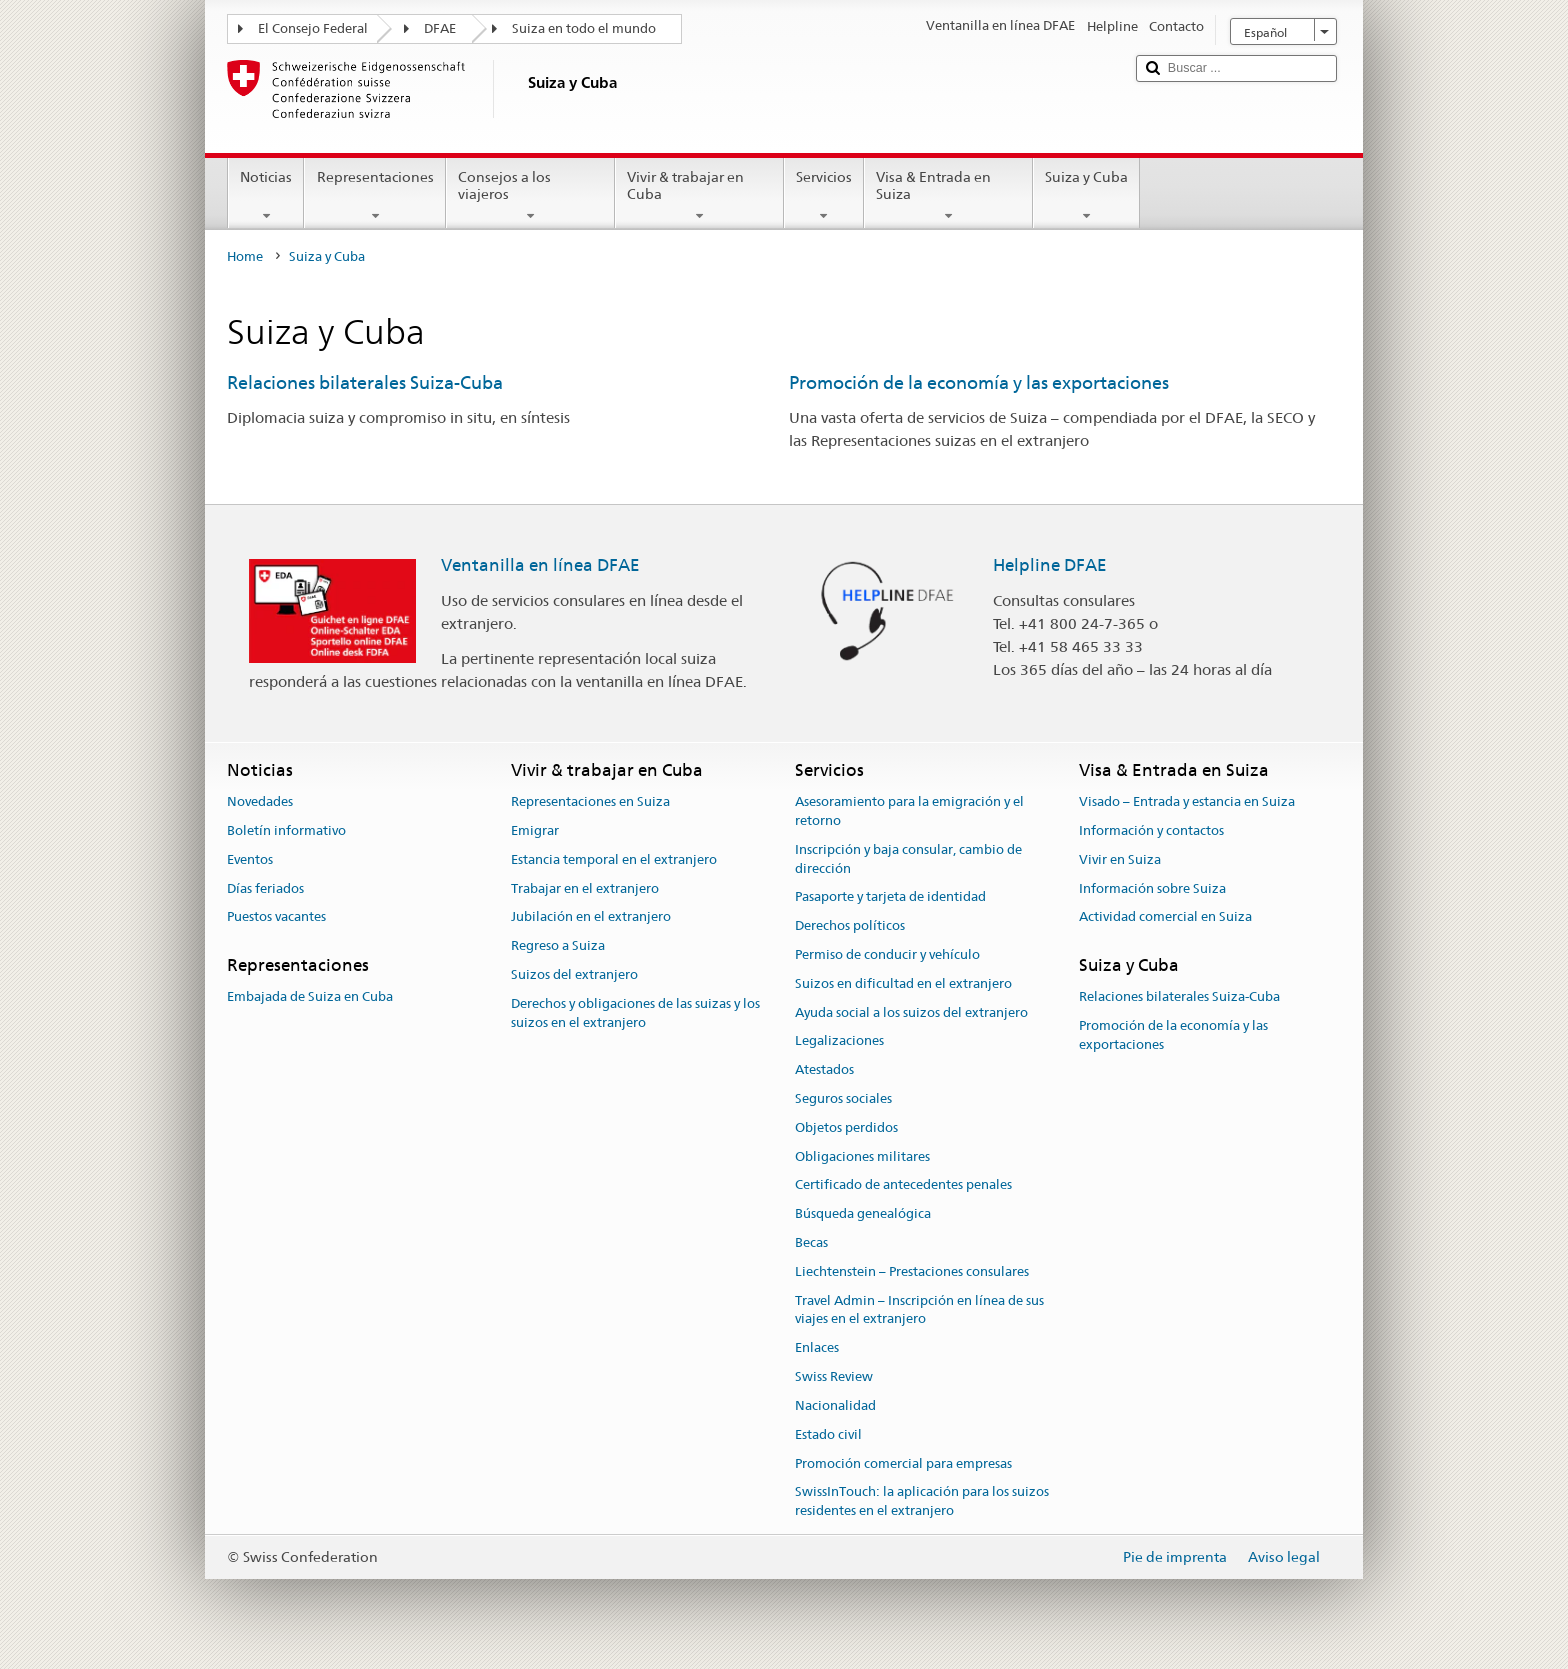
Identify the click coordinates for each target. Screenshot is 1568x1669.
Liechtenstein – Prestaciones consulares (912, 1271)
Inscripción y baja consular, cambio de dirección (908, 859)
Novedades (260, 801)
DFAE (440, 28)
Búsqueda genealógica (863, 1214)
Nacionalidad (835, 1405)
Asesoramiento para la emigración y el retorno (909, 811)
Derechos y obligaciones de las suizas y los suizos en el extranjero (635, 1013)
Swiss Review (834, 1376)
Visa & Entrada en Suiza (948, 196)
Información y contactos (1151, 830)
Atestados (824, 1069)
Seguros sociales (843, 1098)
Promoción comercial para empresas (903, 1463)
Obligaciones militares (862, 1156)
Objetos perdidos (846, 1127)
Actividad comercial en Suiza (1165, 917)
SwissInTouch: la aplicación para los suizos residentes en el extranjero (922, 1502)
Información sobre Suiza (1152, 888)
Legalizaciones (839, 1041)
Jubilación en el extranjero (591, 917)
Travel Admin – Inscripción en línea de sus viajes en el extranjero (919, 1310)
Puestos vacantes (276, 917)
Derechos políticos (850, 925)
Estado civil (828, 1434)
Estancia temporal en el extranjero (614, 859)
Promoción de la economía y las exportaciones (979, 382)
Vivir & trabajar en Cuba (699, 196)
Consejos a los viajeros (530, 196)
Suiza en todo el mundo (584, 28)
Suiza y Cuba (1086, 196)
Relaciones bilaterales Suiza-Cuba (365, 382)
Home (245, 256)
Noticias (266, 196)
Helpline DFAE (1050, 565)
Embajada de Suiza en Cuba (310, 997)
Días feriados (265, 888)
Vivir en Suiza (1120, 859)
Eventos (250, 859)
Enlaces (817, 1348)
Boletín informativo (286, 830)
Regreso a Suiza (558, 945)
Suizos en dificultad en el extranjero (903, 983)
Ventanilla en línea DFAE (540, 565)
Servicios (824, 196)
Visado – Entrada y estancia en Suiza (1187, 801)
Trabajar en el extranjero (585, 888)
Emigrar (535, 830)
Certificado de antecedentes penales (903, 1185)
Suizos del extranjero (574, 974)
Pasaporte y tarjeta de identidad (890, 897)
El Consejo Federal (313, 28)
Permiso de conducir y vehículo (887, 954)
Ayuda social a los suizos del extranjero (911, 1012)
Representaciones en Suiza (590, 801)
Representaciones (374, 196)
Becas (811, 1242)
